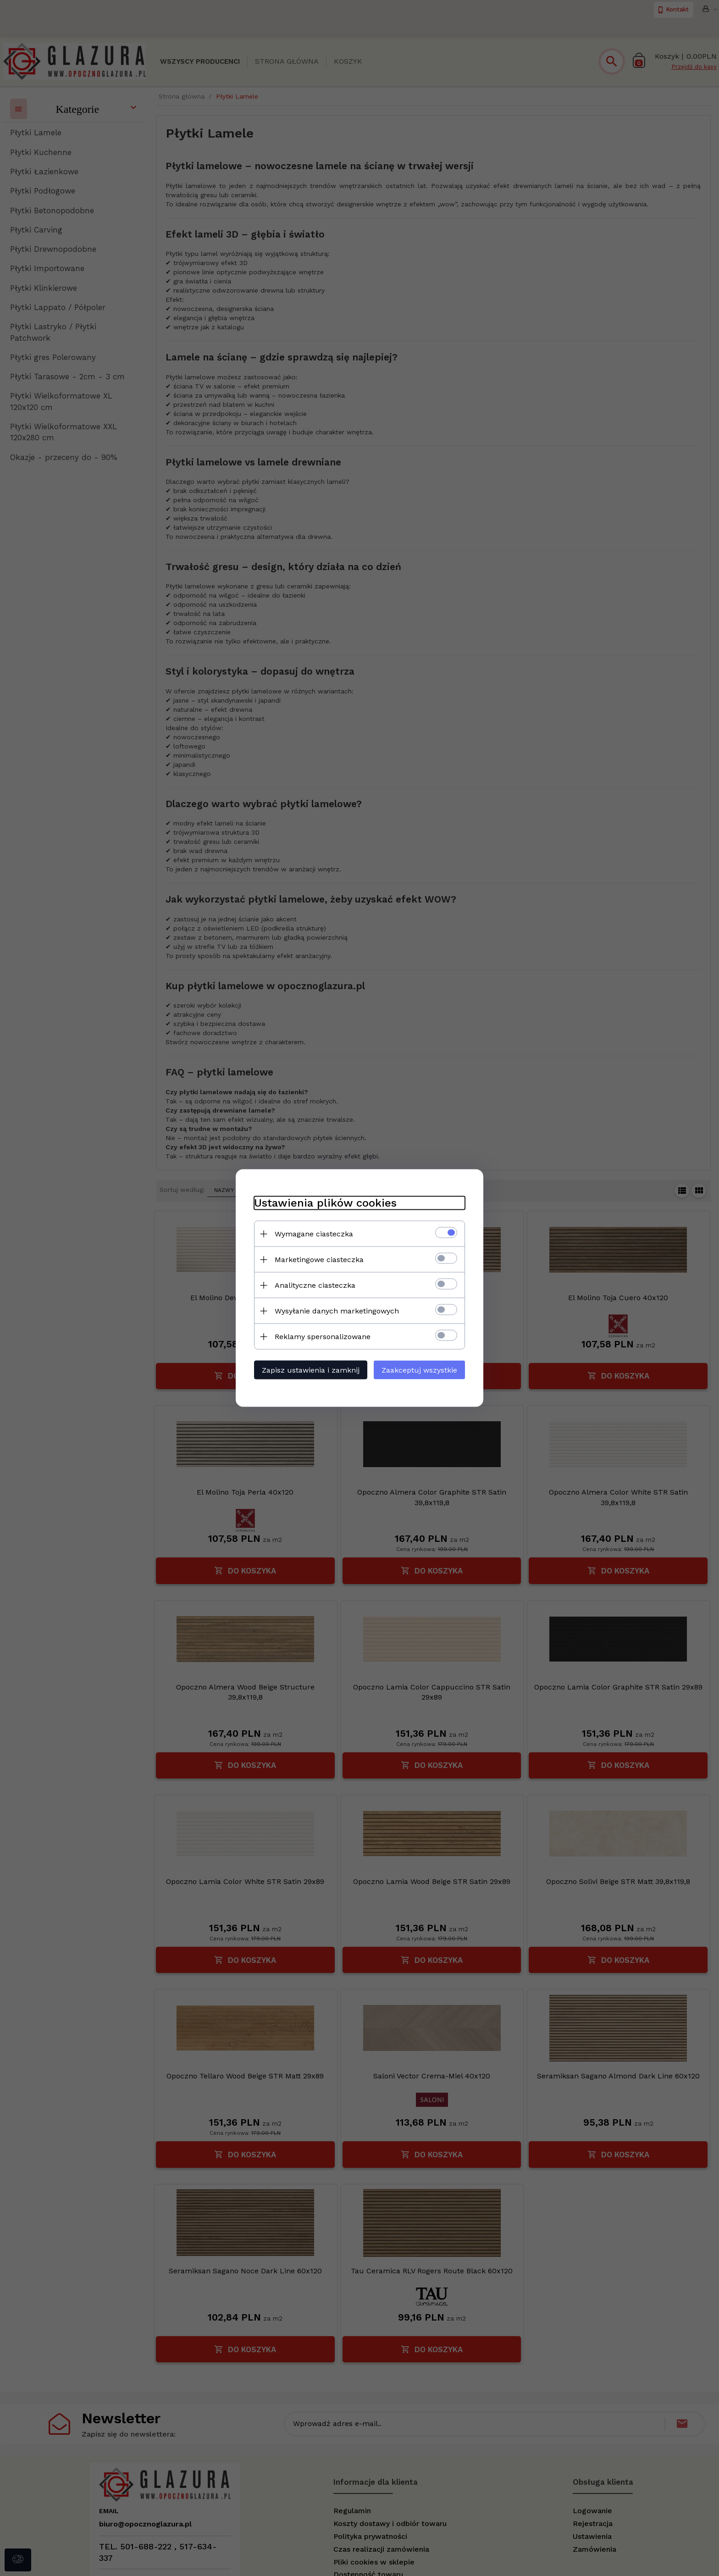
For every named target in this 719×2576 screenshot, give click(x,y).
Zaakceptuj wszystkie (419, 1370)
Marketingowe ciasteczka (319, 1259)
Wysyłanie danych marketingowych (337, 1311)
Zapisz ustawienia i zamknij (311, 1370)
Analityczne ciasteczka (315, 1285)
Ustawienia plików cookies (325, 1203)
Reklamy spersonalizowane (323, 1336)
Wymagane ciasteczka (314, 1234)
